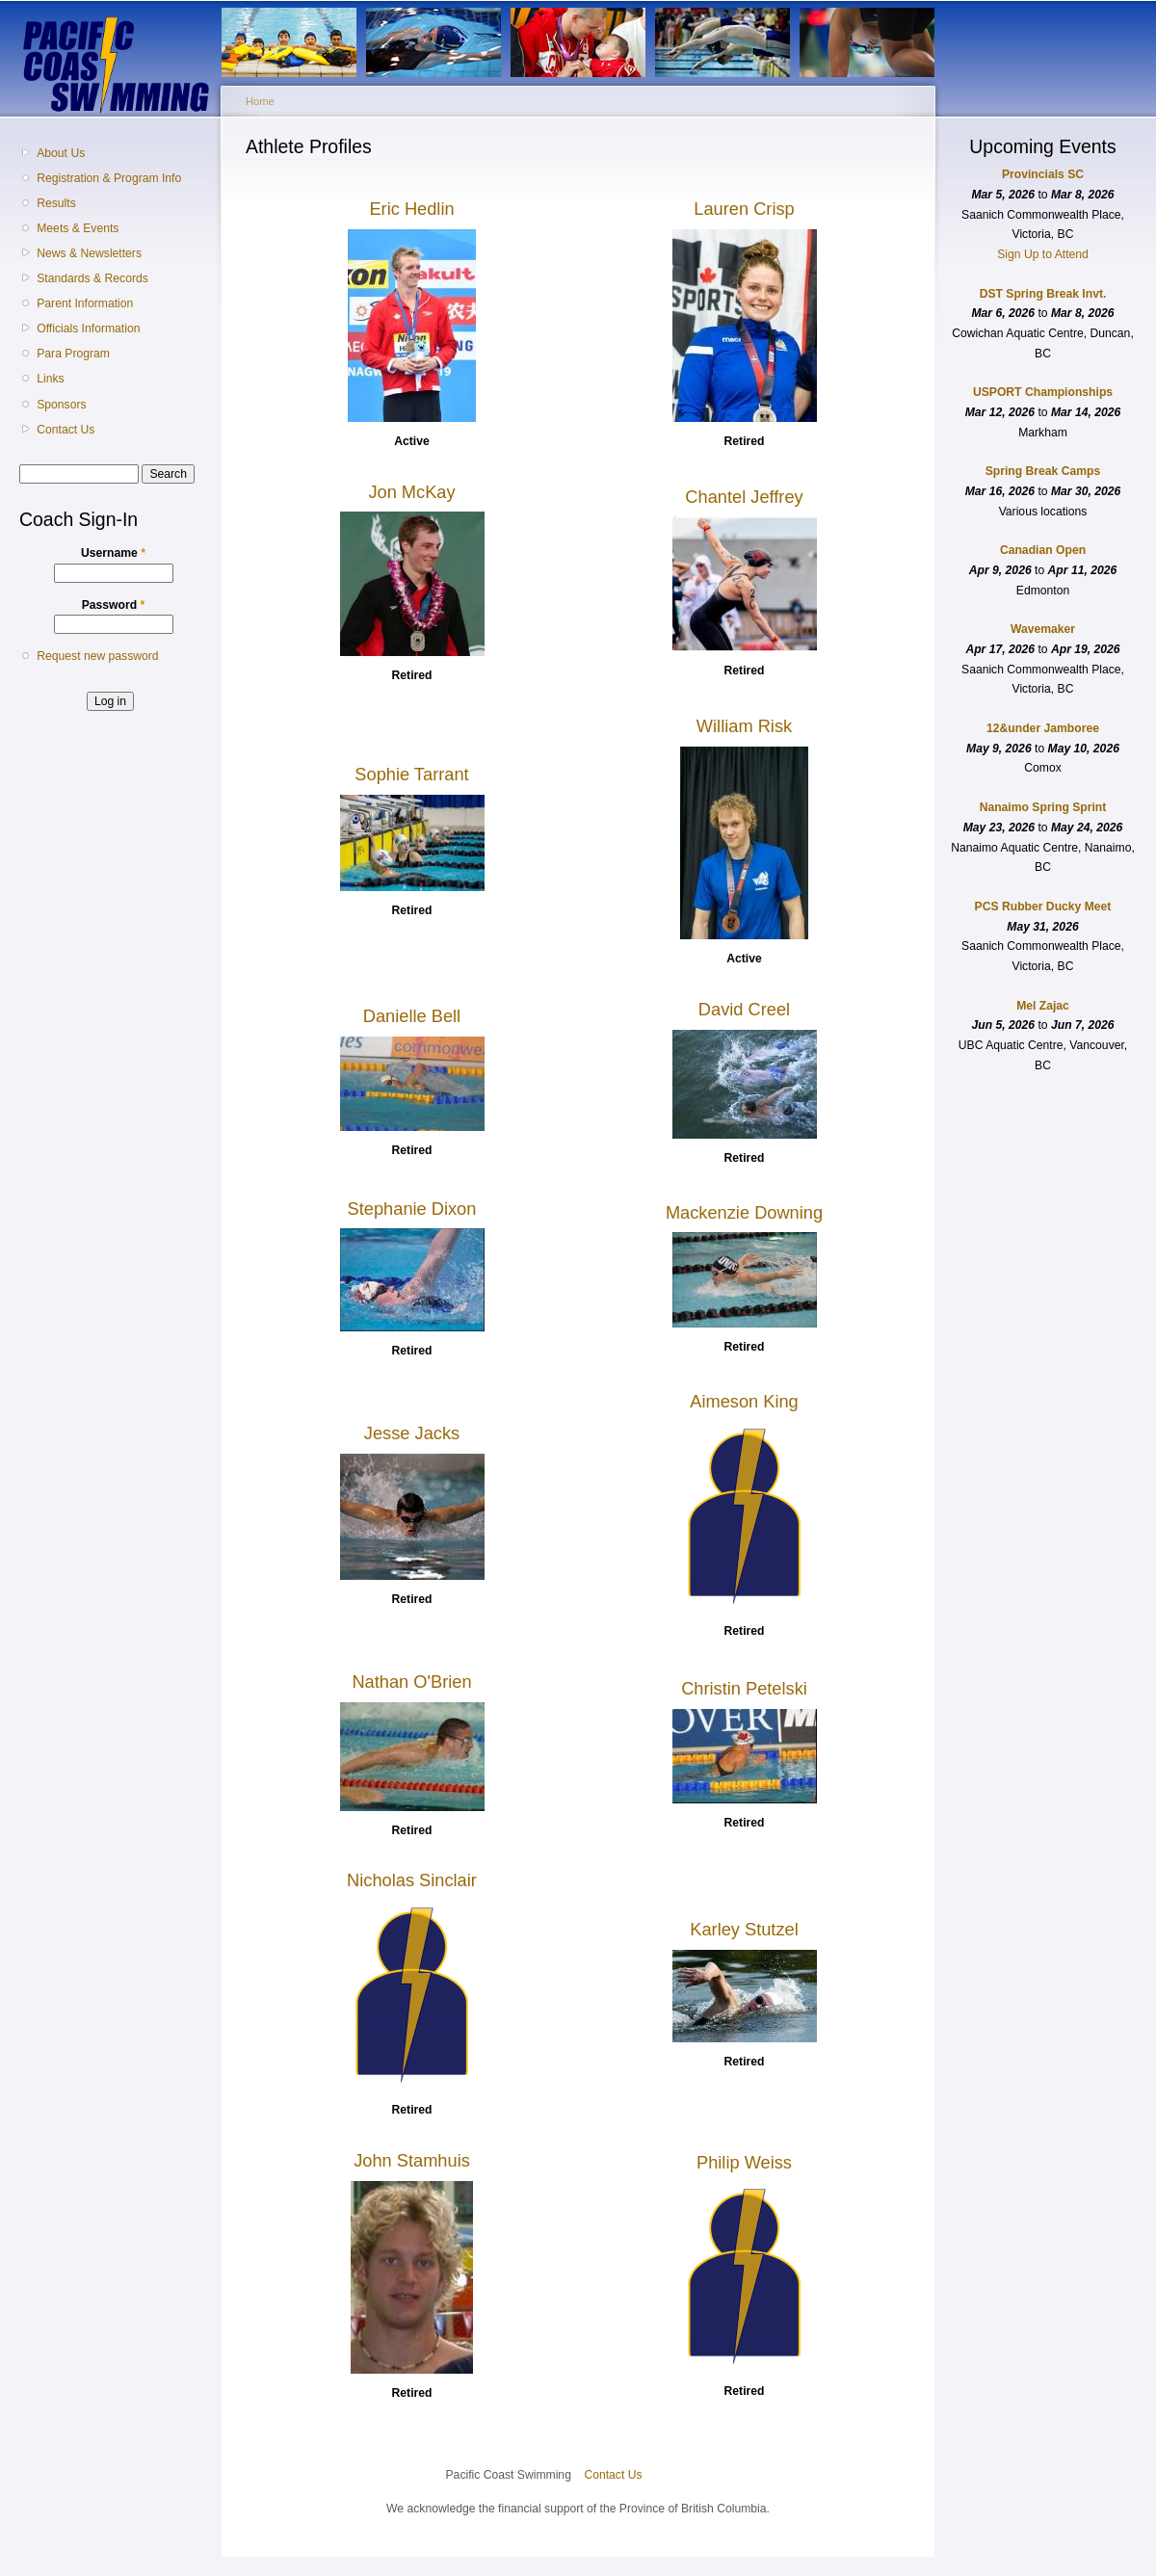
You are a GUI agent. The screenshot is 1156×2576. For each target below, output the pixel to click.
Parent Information (85, 303)
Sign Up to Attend (1043, 254)
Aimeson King (744, 1401)
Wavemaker (1043, 629)
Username (113, 553)
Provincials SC (1043, 174)
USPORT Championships (1043, 392)
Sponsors (61, 404)
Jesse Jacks (412, 1433)
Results (56, 203)
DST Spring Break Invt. (1043, 294)
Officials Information (88, 328)
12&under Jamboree (1042, 728)
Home (260, 101)
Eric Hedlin (411, 208)
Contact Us (65, 429)
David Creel (744, 1009)
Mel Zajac (1042, 1005)
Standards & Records (92, 278)
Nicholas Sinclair (412, 1880)
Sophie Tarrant (411, 774)
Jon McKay (411, 492)
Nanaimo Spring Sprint (1043, 807)
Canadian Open (1043, 550)
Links (50, 378)
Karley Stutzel (744, 1929)
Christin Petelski (744, 1688)
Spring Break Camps (1043, 471)
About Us (61, 153)
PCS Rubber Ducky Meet (1043, 906)
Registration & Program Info (109, 178)
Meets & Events (77, 228)
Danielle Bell (411, 1016)
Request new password (97, 656)
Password (113, 605)
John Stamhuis (412, 2160)
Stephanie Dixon (412, 1208)
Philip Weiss (744, 2162)
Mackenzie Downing (744, 1212)
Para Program (73, 353)
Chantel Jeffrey (743, 496)
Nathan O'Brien (411, 1681)
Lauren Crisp (744, 208)
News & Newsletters (89, 253)
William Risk (744, 726)
